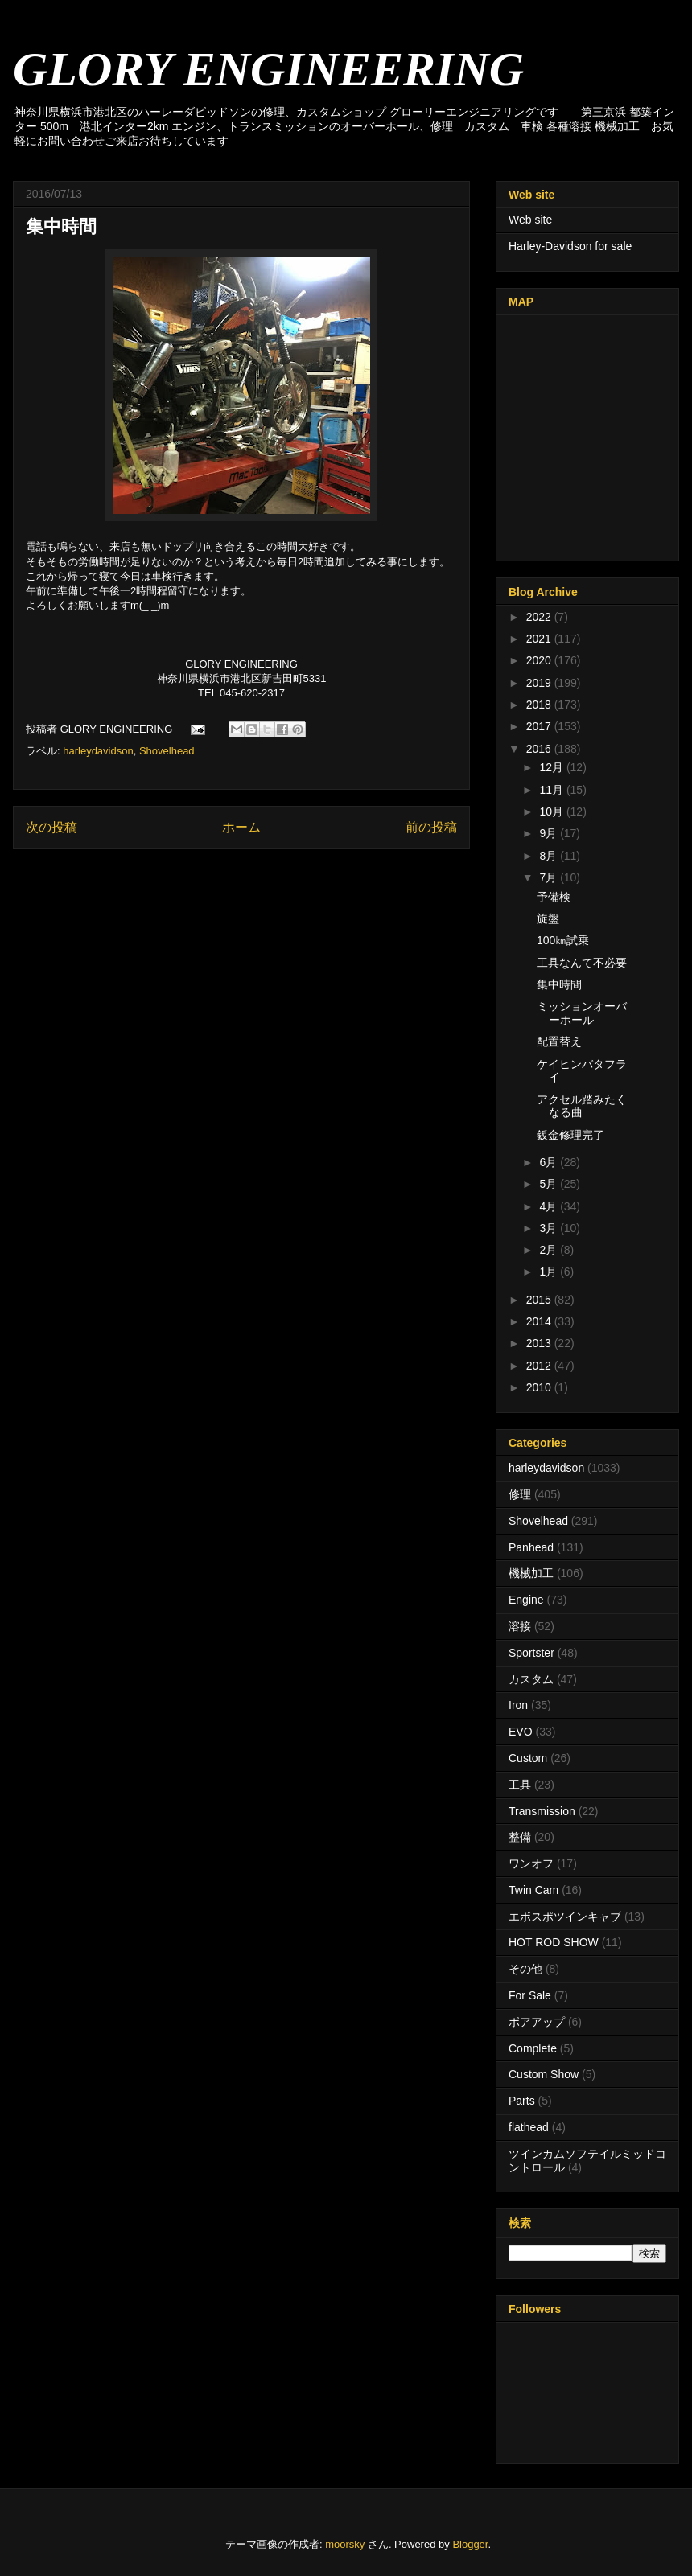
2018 (540, 704)
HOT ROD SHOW (554, 1942)
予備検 (553, 896)
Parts (522, 2100)
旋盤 (548, 918)
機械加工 (531, 1573)
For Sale (530, 1995)
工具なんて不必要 (582, 962)
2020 (540, 660)
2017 (540, 726)
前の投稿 (431, 827)
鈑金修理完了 (570, 1134)
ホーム (241, 827)
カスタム (531, 1679)
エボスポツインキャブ (565, 1916)
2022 (540, 616)
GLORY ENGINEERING (268, 69)
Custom (528, 1758)
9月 (549, 833)
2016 (540, 748)
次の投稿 (51, 827)
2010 (540, 1387)
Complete (533, 2048)
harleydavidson (98, 751)
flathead (529, 2127)
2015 (540, 1299)
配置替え (559, 1041)
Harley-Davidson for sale (570, 246)
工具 (520, 1784)
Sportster (531, 1652)
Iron (518, 1705)
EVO (521, 1731)
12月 (552, 767)
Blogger (470, 2544)
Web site (530, 219)
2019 (540, 682)
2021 (540, 638)
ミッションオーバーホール (582, 1013)
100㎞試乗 (563, 940)
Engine (526, 1599)
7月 (549, 877)
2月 (549, 1249)
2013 (540, 1343)
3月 (549, 1228)
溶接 (520, 1626)
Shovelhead (167, 751)
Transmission (542, 1811)
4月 (549, 1206)
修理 (520, 1494)
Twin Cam (533, 1890)
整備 (520, 1836)
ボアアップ (537, 2021)
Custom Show (544, 2074)
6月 (549, 1162)
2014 (540, 1321)
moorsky (345, 2544)
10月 (552, 811)
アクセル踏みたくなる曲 (582, 1106)
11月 (552, 789)
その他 (525, 1968)
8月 (549, 855)
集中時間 (559, 984)
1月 (549, 1271)
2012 (540, 1365)
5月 (549, 1183)
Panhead (531, 1547)
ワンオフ (531, 1863)
